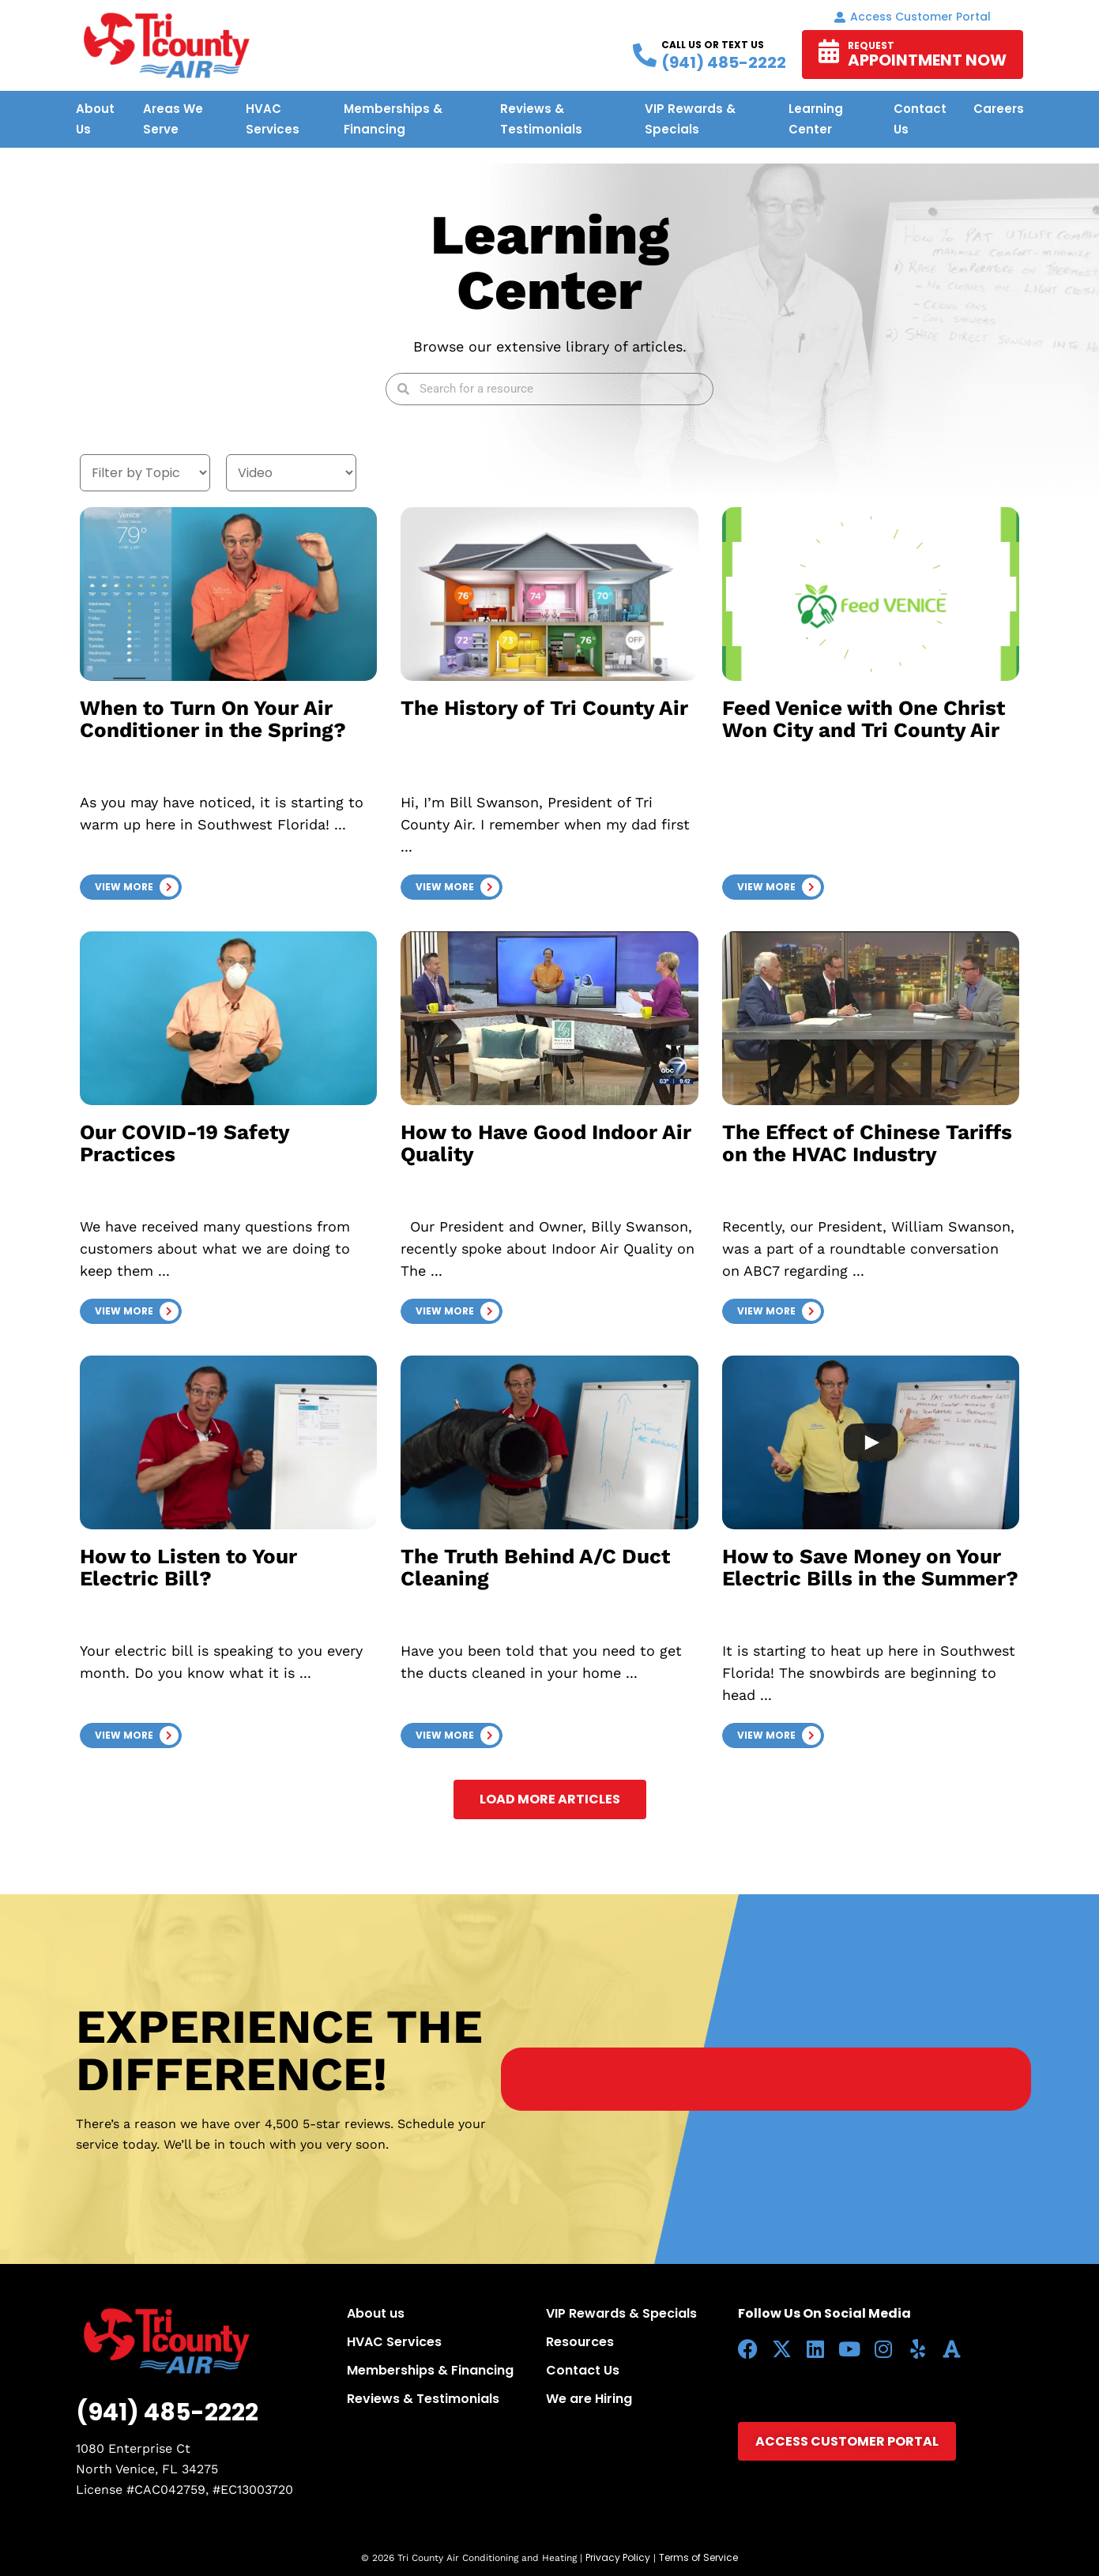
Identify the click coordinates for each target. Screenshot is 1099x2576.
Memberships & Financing (430, 2370)
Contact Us (582, 2370)
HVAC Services (394, 2342)
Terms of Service (698, 2557)
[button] (131, 887)
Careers (998, 108)
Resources (580, 2342)
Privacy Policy (617, 2557)
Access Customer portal (912, 16)
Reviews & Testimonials (423, 2399)
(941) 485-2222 (167, 2412)
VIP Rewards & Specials (621, 2313)
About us (376, 2313)
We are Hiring (589, 2399)
